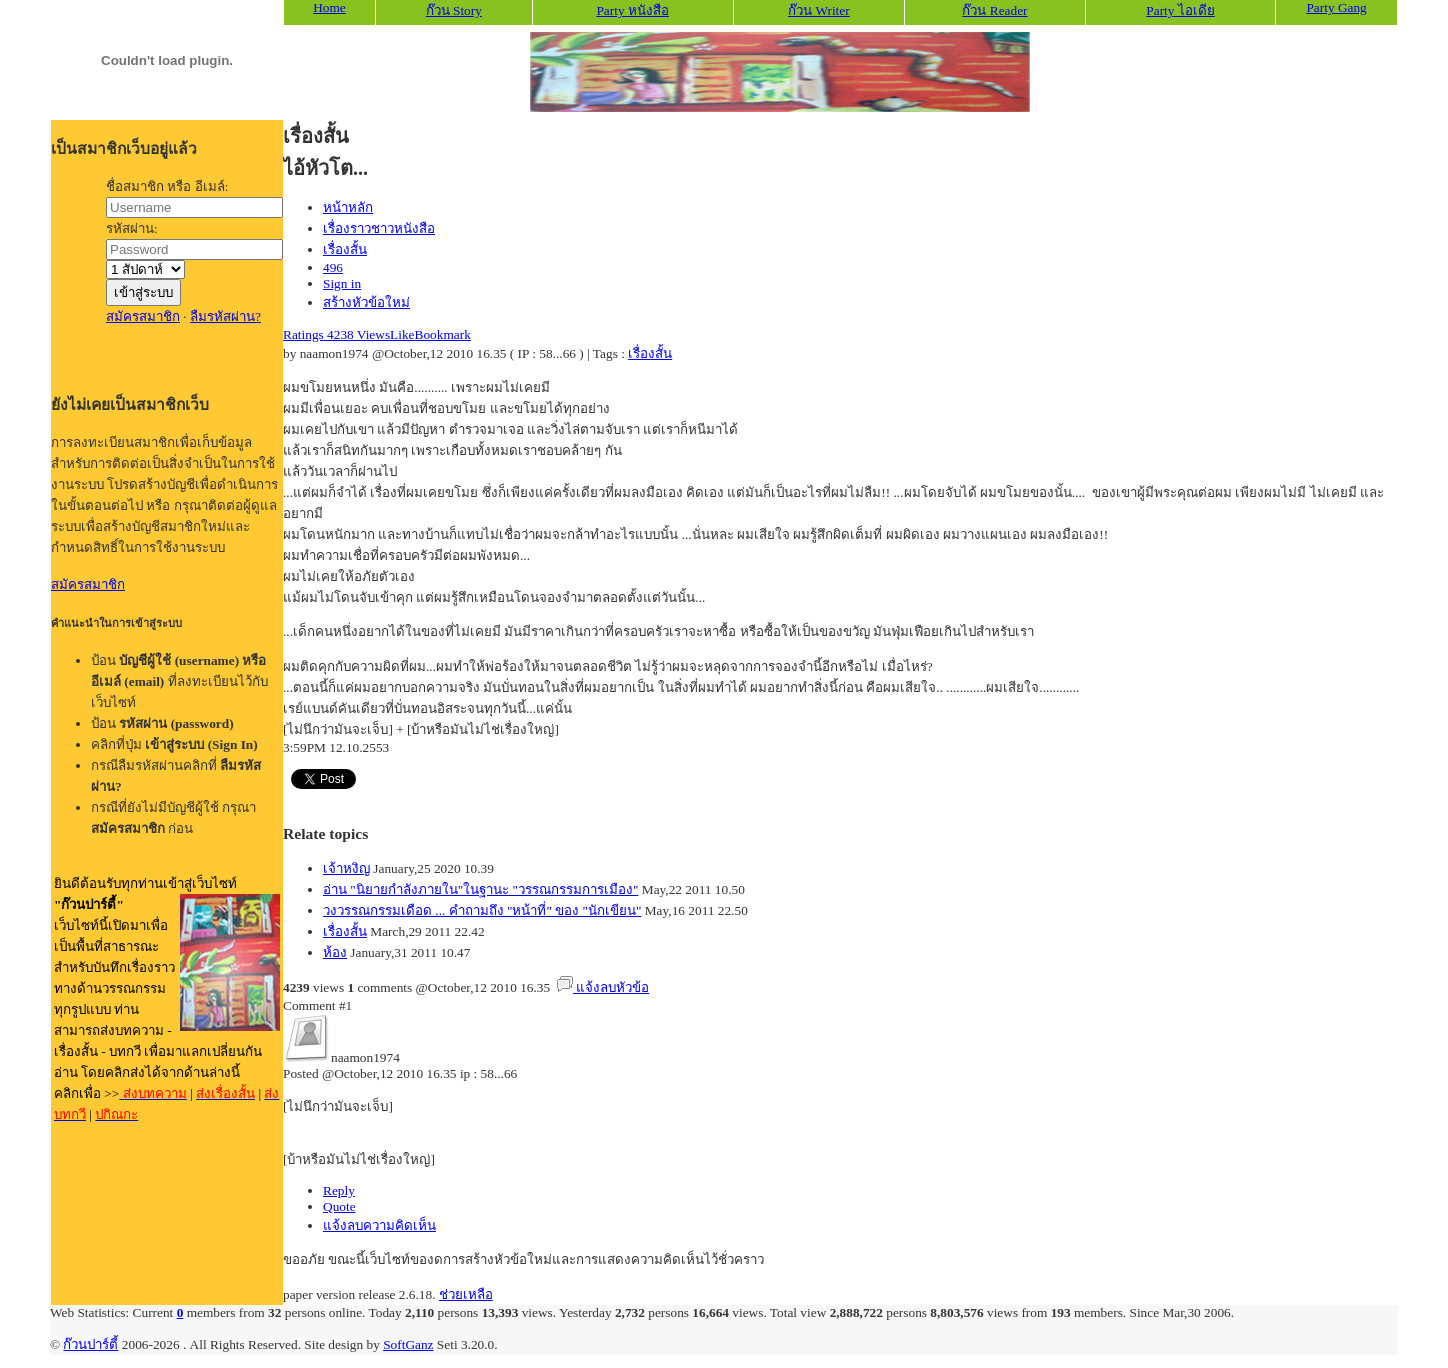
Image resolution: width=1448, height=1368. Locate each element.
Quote (339, 1206)
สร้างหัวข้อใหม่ (366, 302)
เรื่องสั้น (345, 249)
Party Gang (1336, 7)
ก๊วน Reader (994, 10)
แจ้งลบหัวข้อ (603, 987)
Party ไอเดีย (1180, 10)
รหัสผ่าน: (132, 228)
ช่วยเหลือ (466, 1294)
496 (333, 267)
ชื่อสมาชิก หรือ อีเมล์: (167, 186)
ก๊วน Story (454, 10)
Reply (339, 1190)
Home (329, 7)
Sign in (342, 283)
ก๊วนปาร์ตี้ (90, 1344)
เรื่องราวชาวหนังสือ (379, 228)
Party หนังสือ (632, 10)
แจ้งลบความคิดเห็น (379, 1225)
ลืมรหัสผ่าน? (225, 316)
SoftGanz (408, 1344)
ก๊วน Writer (819, 10)
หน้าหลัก (348, 207)
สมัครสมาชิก (143, 316)
